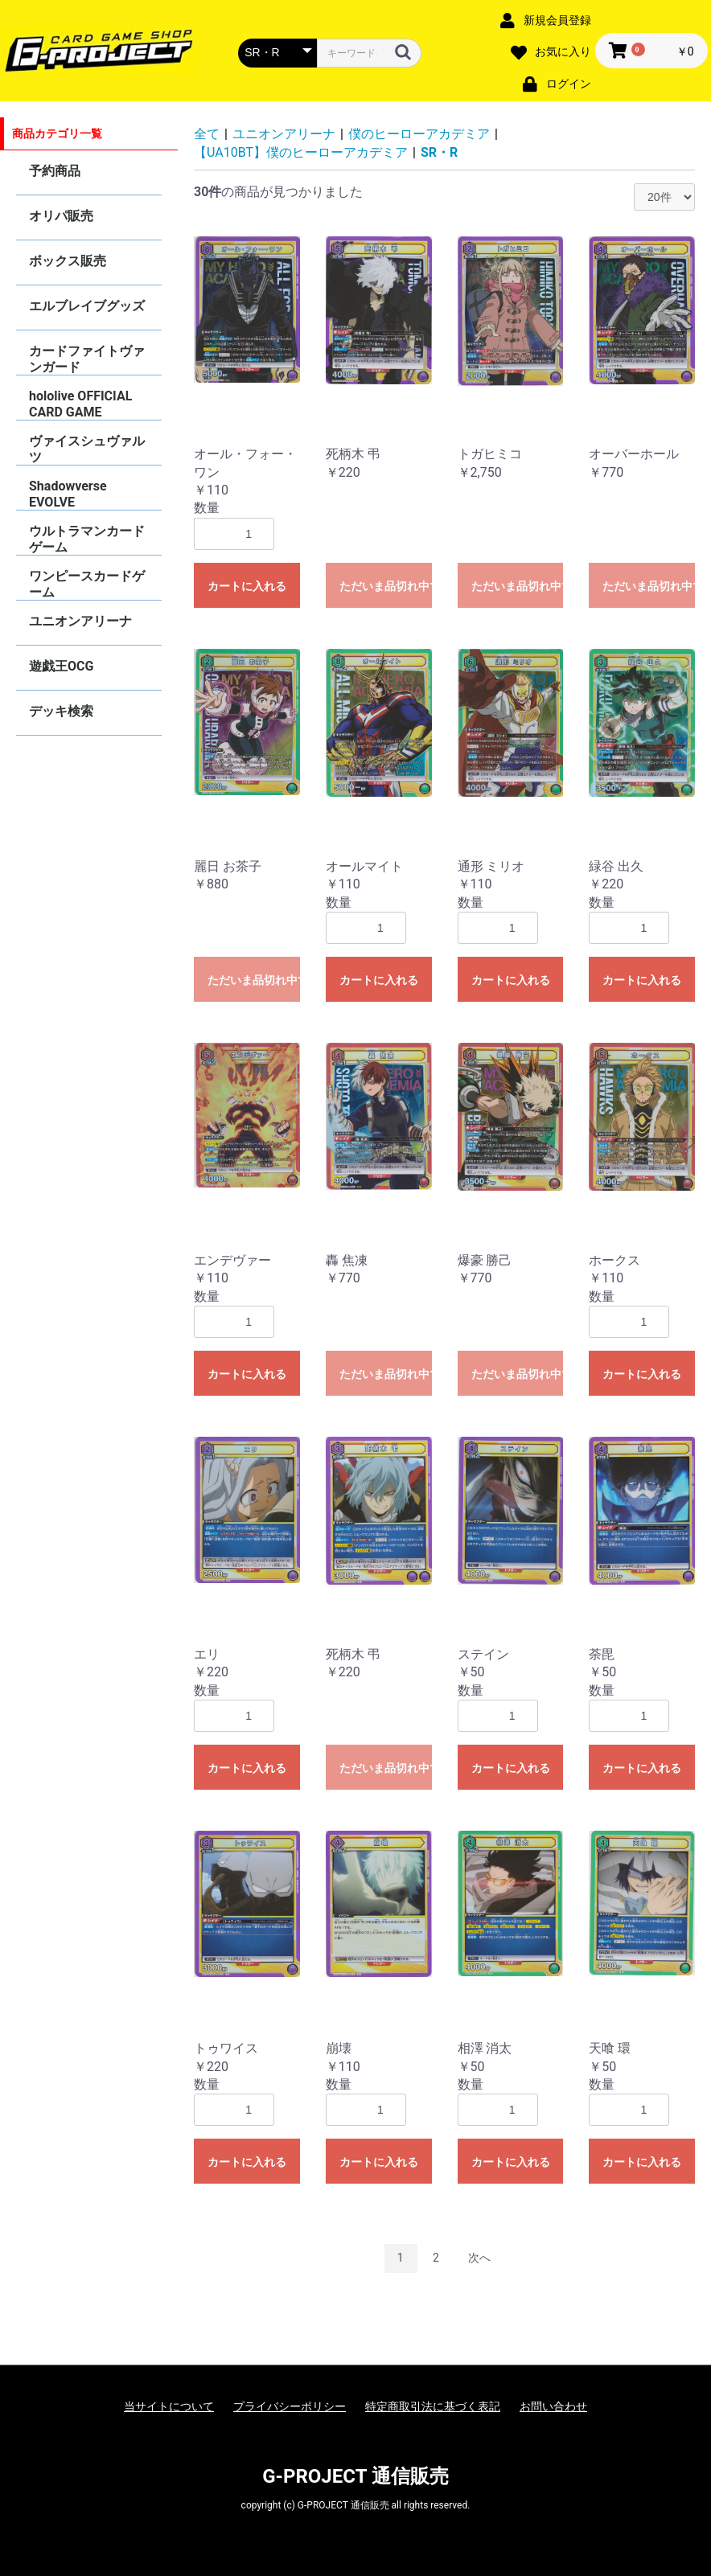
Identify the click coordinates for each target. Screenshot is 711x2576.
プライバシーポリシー (289, 2406)
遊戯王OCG (61, 666)
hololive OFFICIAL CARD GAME (80, 404)
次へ (479, 2257)
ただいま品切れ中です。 (385, 586)
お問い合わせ (553, 2406)
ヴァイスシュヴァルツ (87, 449)
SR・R (439, 152)
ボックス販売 (67, 261)
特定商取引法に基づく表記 (432, 2406)
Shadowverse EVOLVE (68, 494)
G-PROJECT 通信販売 (355, 2476)
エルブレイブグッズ (87, 306)
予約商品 (54, 170)
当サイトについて (169, 2406)
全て (207, 134)
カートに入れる (247, 586)
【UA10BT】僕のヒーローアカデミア (301, 152)
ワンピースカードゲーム (87, 584)
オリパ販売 (61, 216)
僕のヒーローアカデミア (419, 134)
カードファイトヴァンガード (87, 359)
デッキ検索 (61, 711)
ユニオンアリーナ (80, 621)
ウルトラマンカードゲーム (87, 539)
